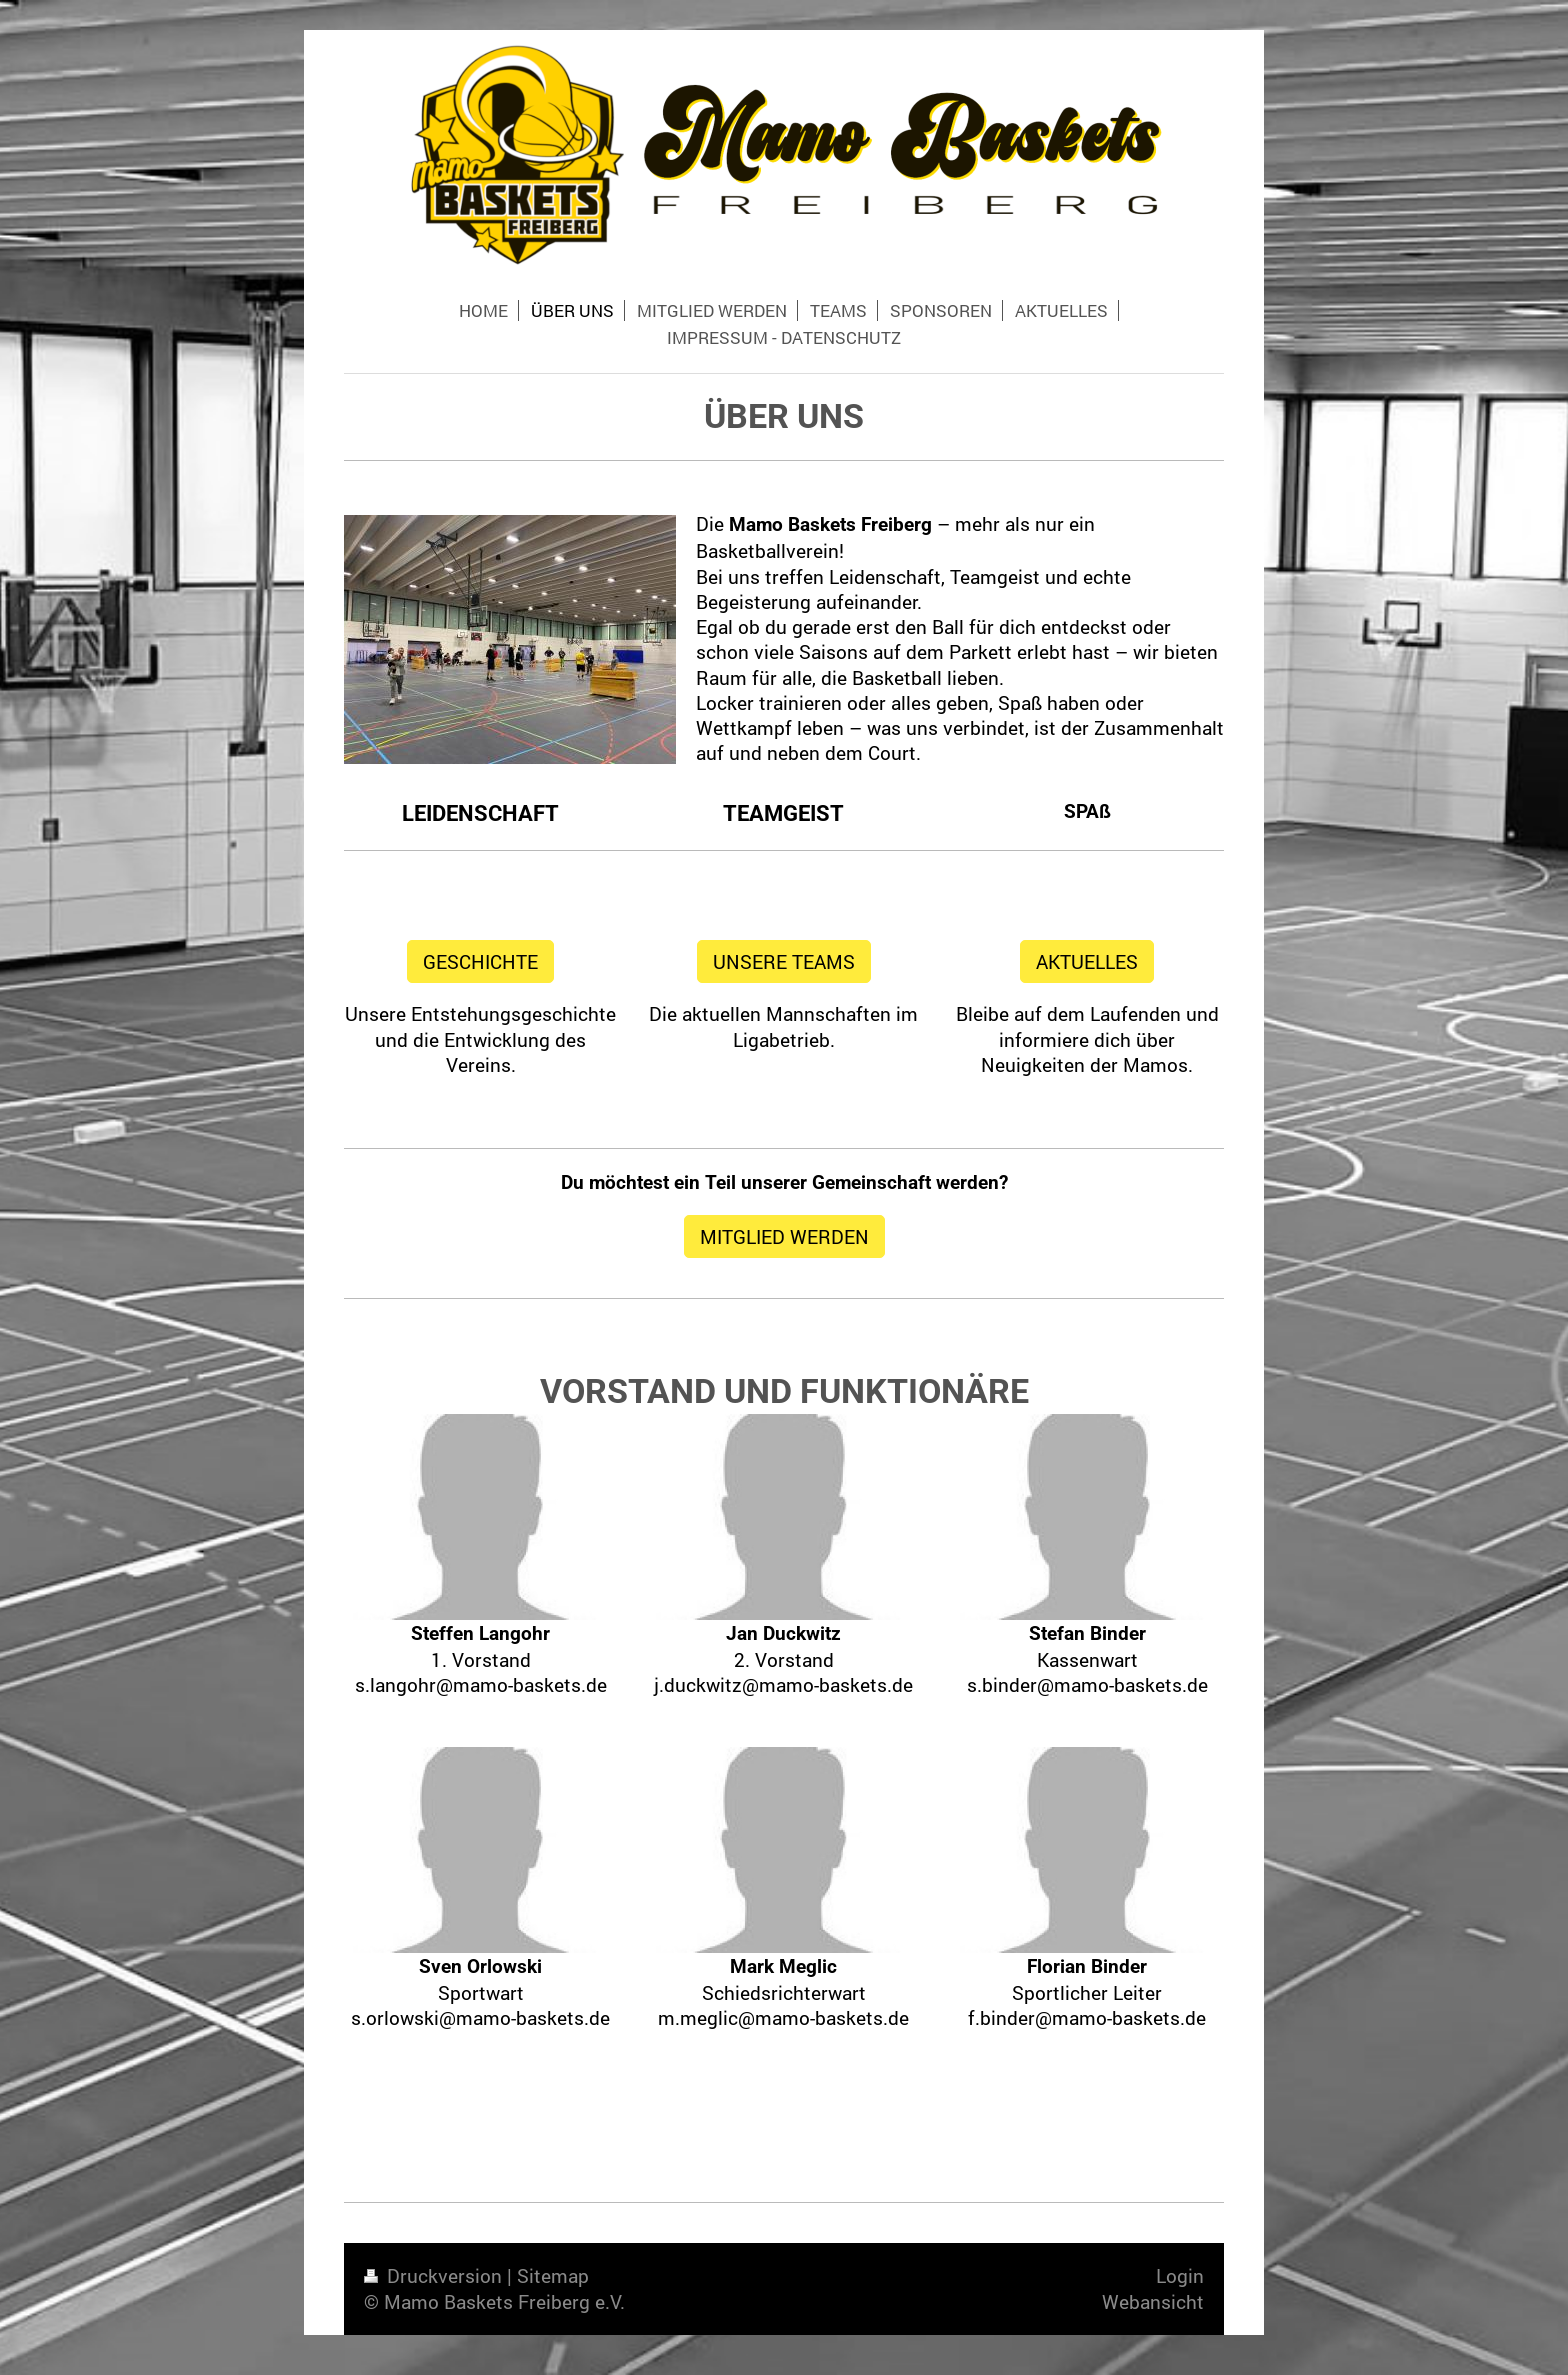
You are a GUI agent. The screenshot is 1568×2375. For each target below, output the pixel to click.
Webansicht (1153, 2301)
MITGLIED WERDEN (784, 1236)
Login (1180, 2275)
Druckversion (435, 2275)
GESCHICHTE (480, 961)
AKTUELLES (1087, 961)
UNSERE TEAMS (784, 961)
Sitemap (553, 2275)
